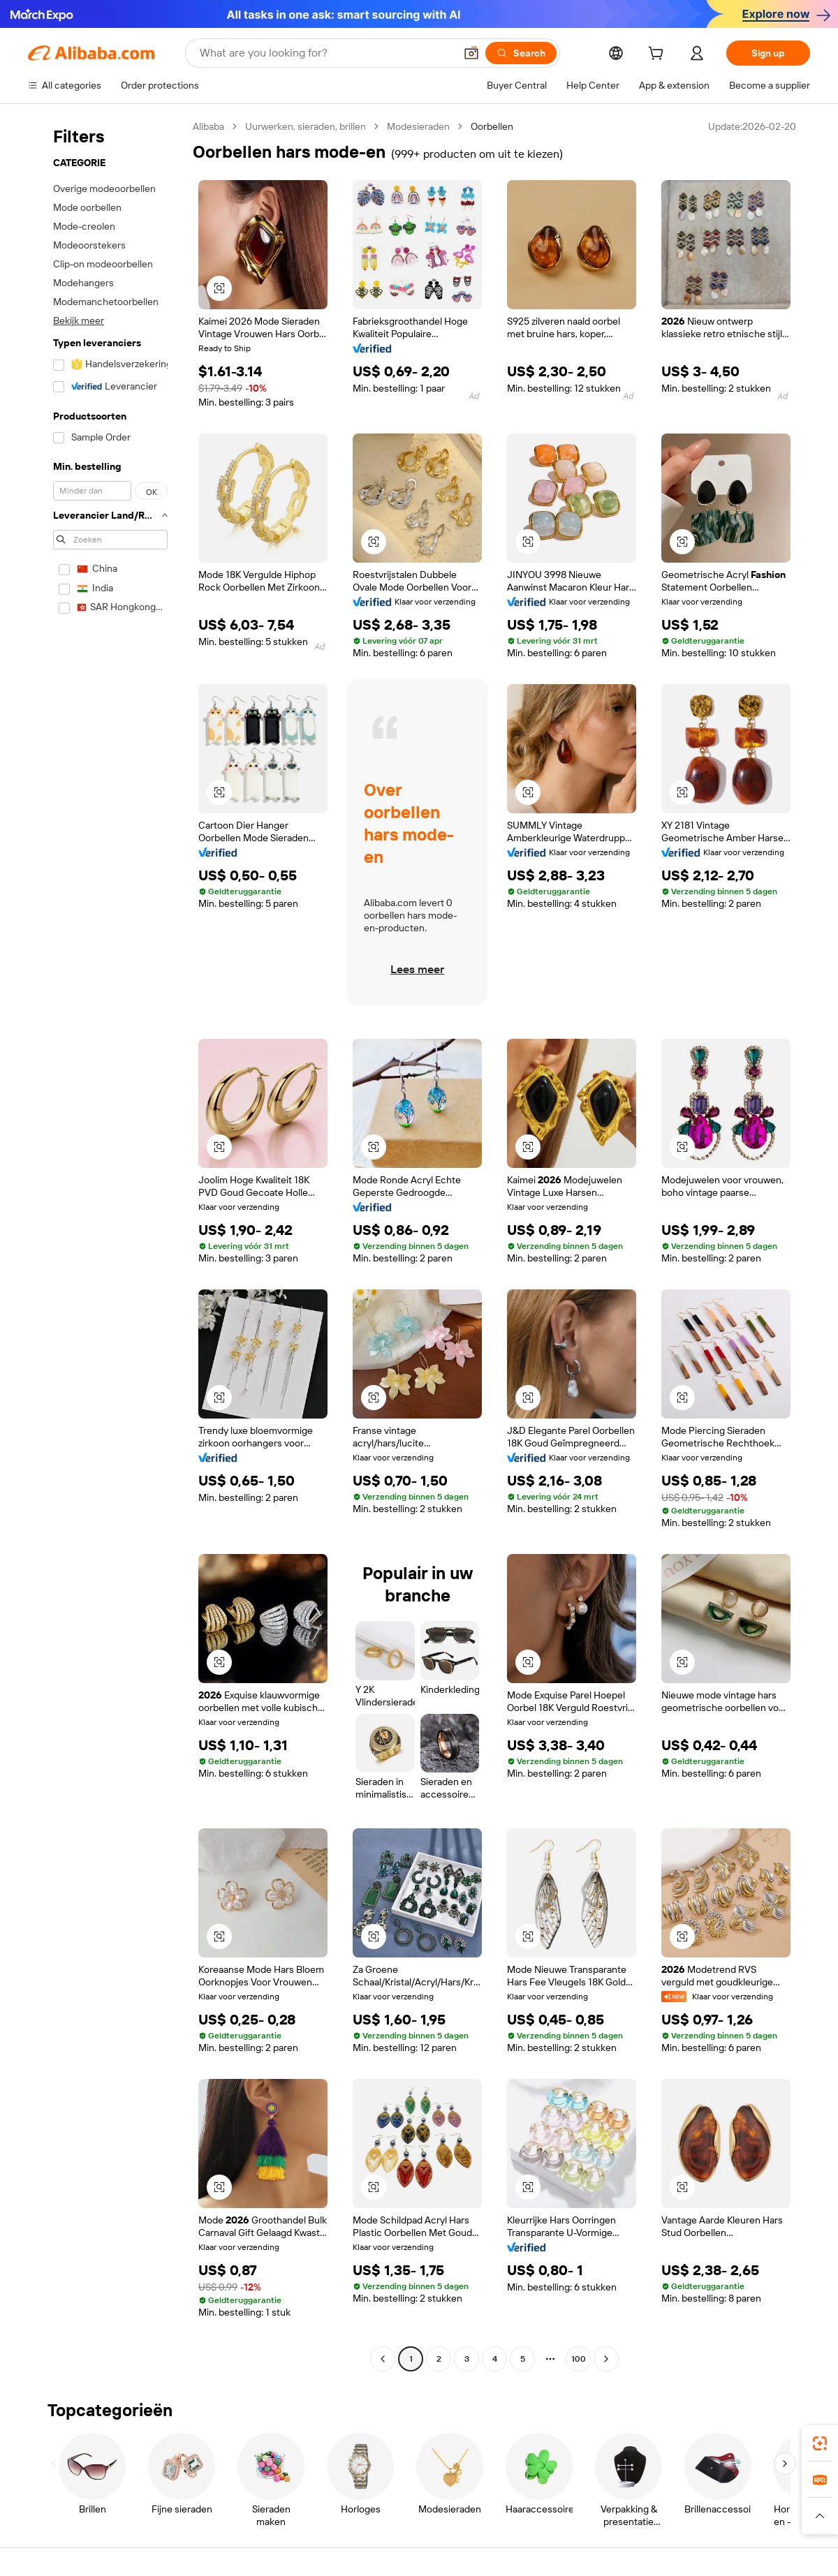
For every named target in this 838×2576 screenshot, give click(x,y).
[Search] (521, 53)
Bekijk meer (78, 320)
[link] (820, 2443)
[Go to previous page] (382, 2358)
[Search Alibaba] (326, 53)
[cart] (658, 55)
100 (578, 2359)
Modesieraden (418, 126)
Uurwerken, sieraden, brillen (305, 126)
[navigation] (106, 1244)
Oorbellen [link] (492, 126)
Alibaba (208, 126)
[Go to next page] (606, 2358)
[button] (471, 53)
